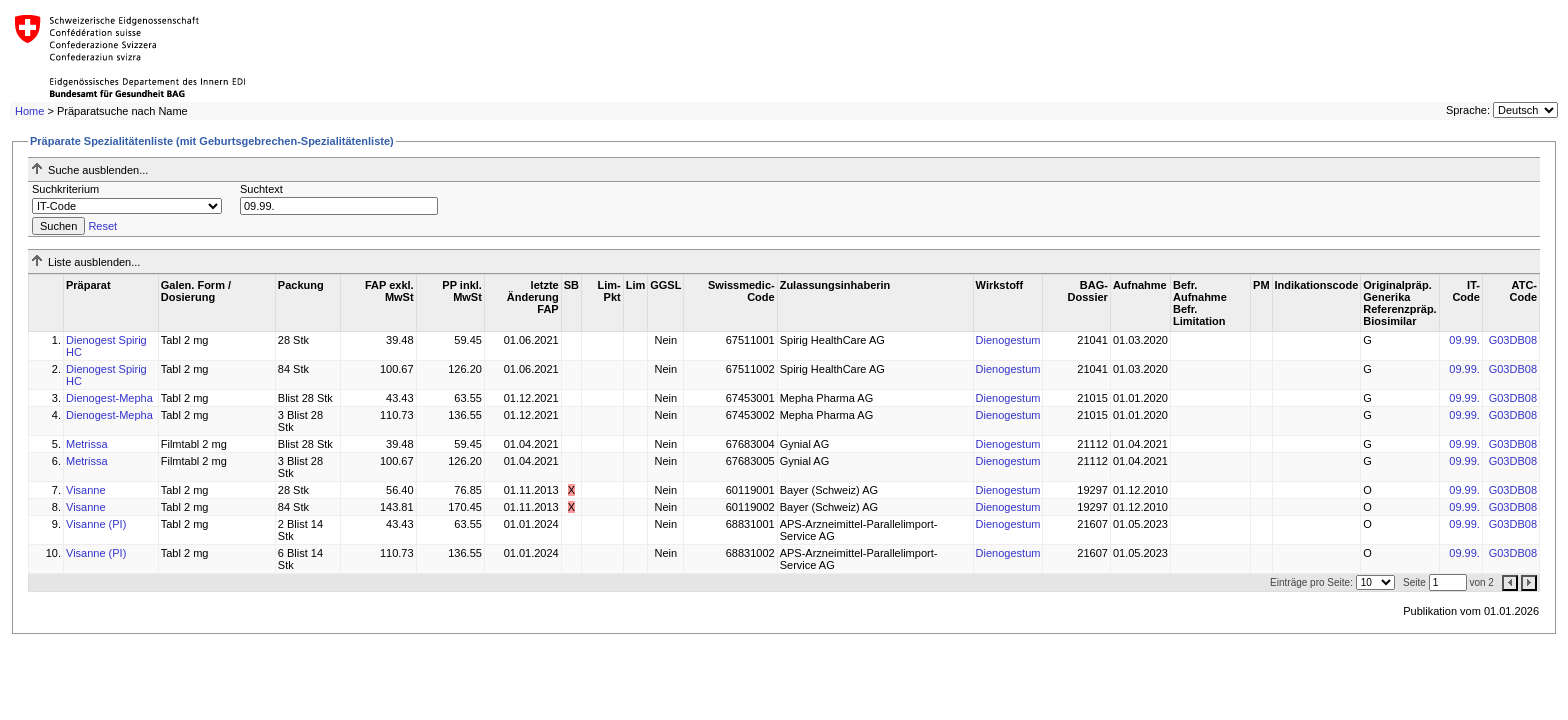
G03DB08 (1513, 340)
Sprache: (1468, 110)
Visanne (86, 490)
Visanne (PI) (96, 524)
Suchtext (261, 189)
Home (29, 111)
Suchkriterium (65, 189)
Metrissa (87, 444)
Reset (102, 226)
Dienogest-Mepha (109, 398)
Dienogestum (1008, 340)
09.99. (1464, 340)
